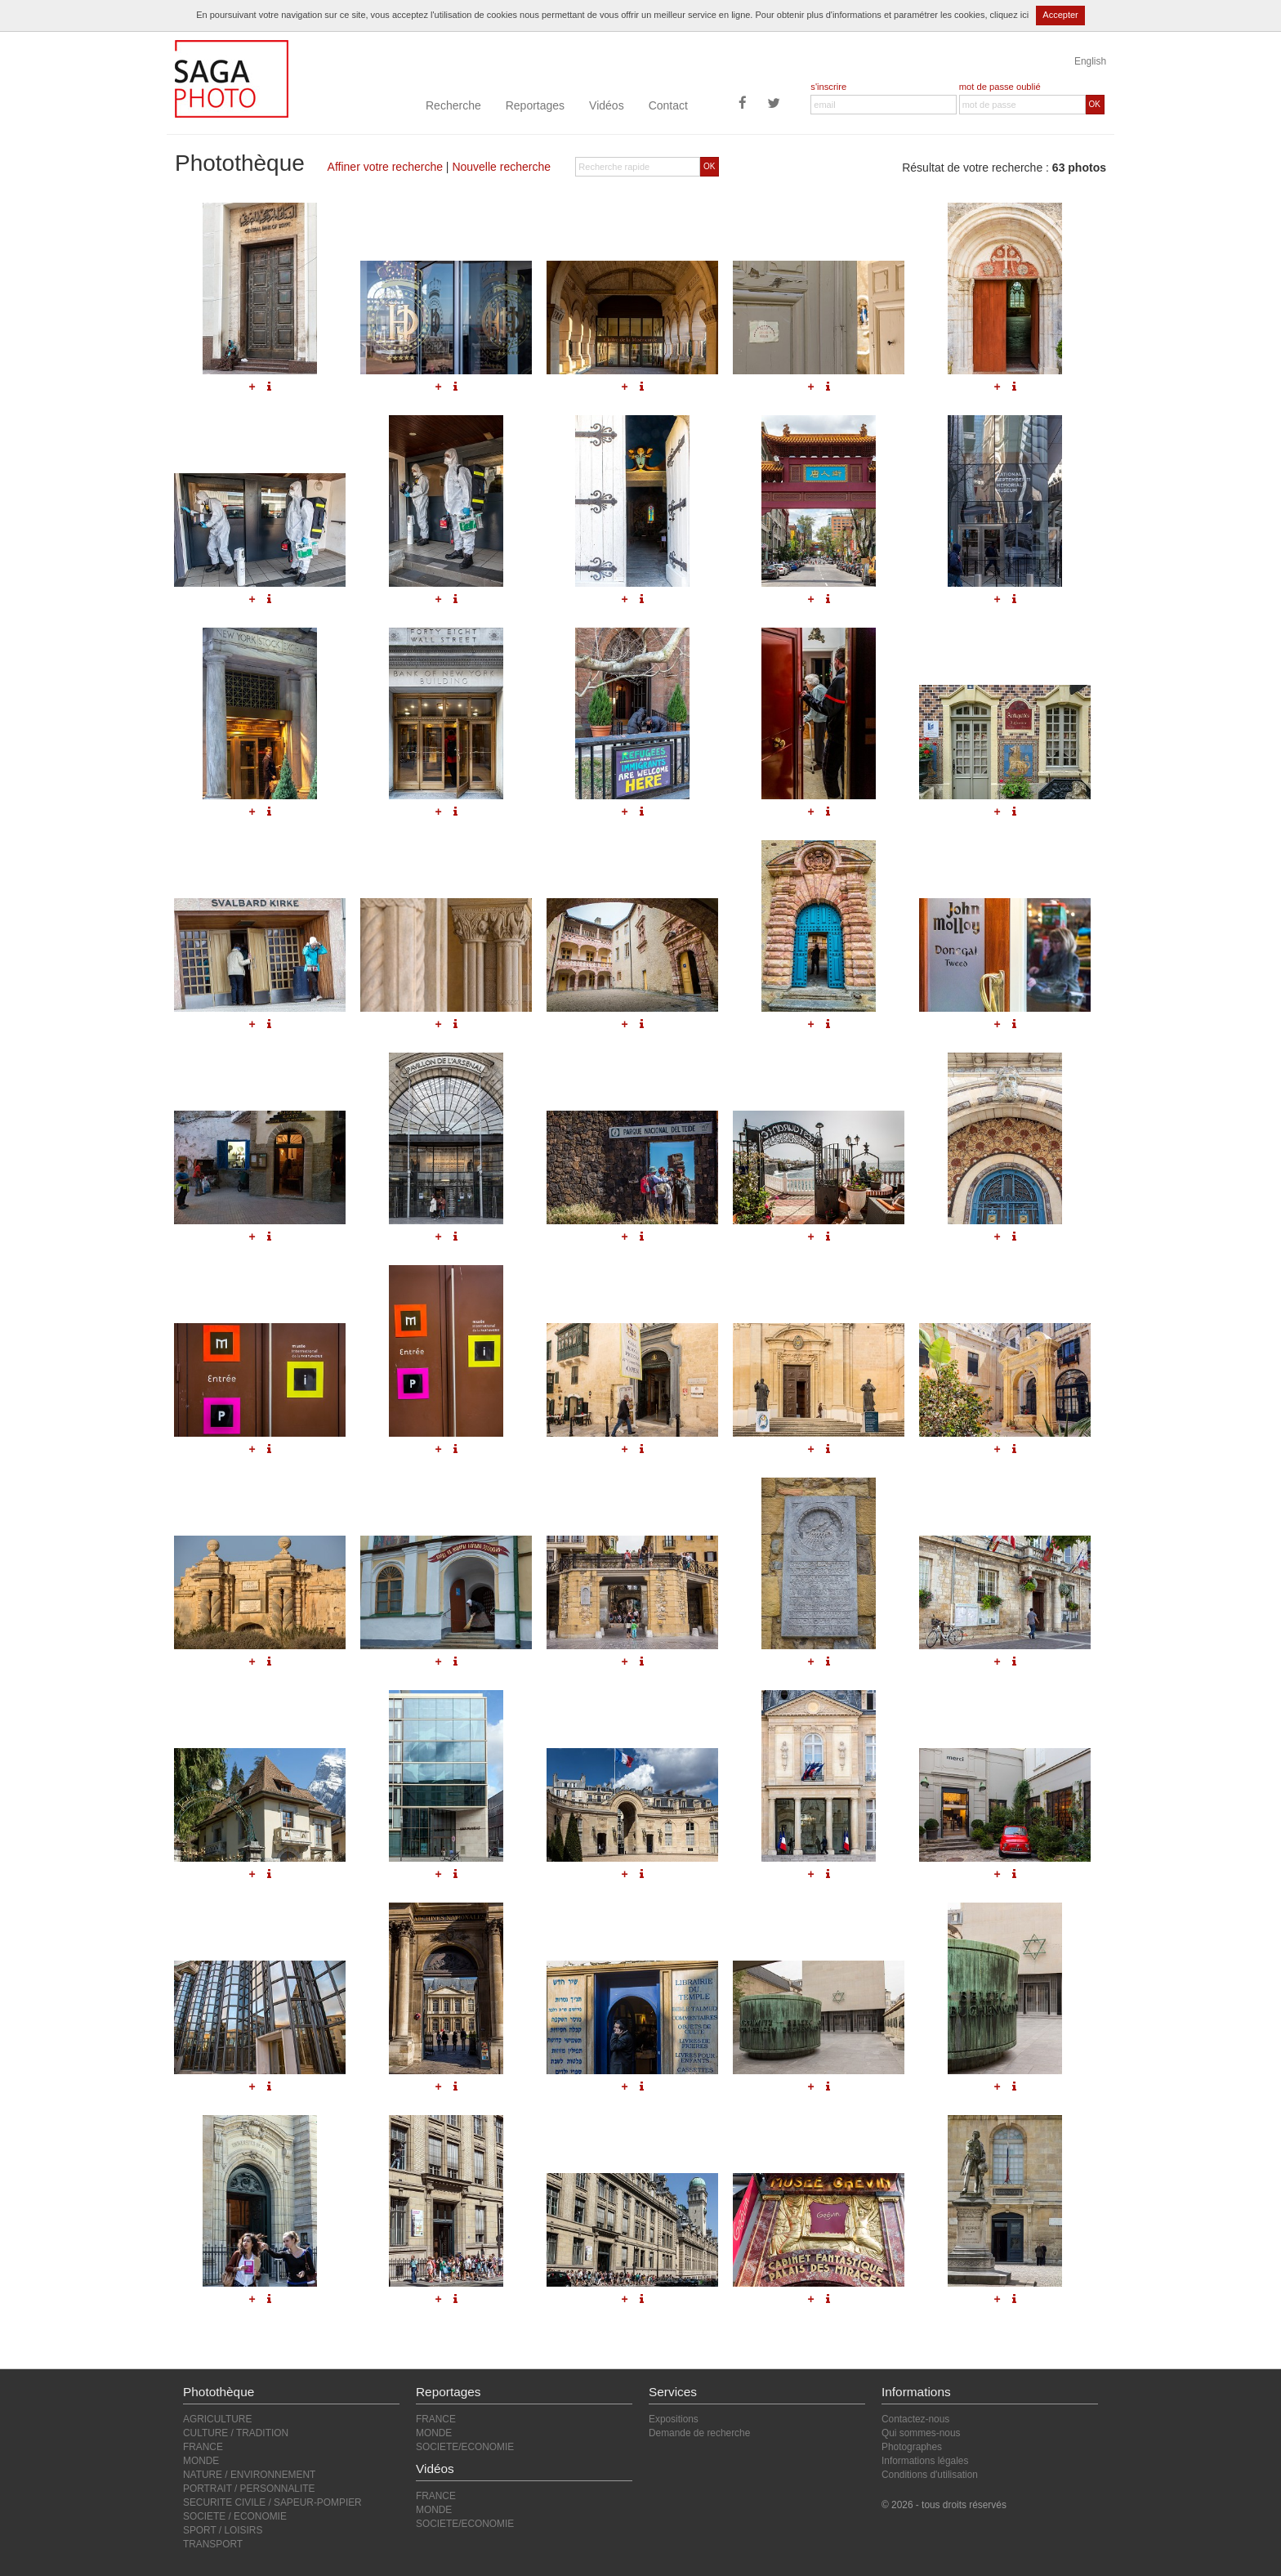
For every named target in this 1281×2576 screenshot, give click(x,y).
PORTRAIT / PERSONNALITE (249, 2488)
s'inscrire (828, 87)
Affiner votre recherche (385, 166)
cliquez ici (1009, 15)
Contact (668, 105)
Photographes (912, 2447)
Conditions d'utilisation (930, 2474)
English (1090, 61)
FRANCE (203, 2447)
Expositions (674, 2419)
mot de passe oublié (1000, 87)
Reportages (535, 105)
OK (1094, 104)
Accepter (1060, 15)
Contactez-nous (915, 2419)
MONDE (201, 2460)
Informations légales (925, 2460)
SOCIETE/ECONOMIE (465, 2447)
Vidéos (606, 105)
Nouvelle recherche (501, 166)
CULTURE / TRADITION (235, 2433)
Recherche (453, 105)
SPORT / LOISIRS (222, 2530)
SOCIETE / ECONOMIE (235, 2516)
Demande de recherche (699, 2433)
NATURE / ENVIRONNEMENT (249, 2474)
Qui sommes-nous (921, 2433)
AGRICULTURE (217, 2419)
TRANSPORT (213, 2544)
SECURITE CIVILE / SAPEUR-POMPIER (272, 2502)
